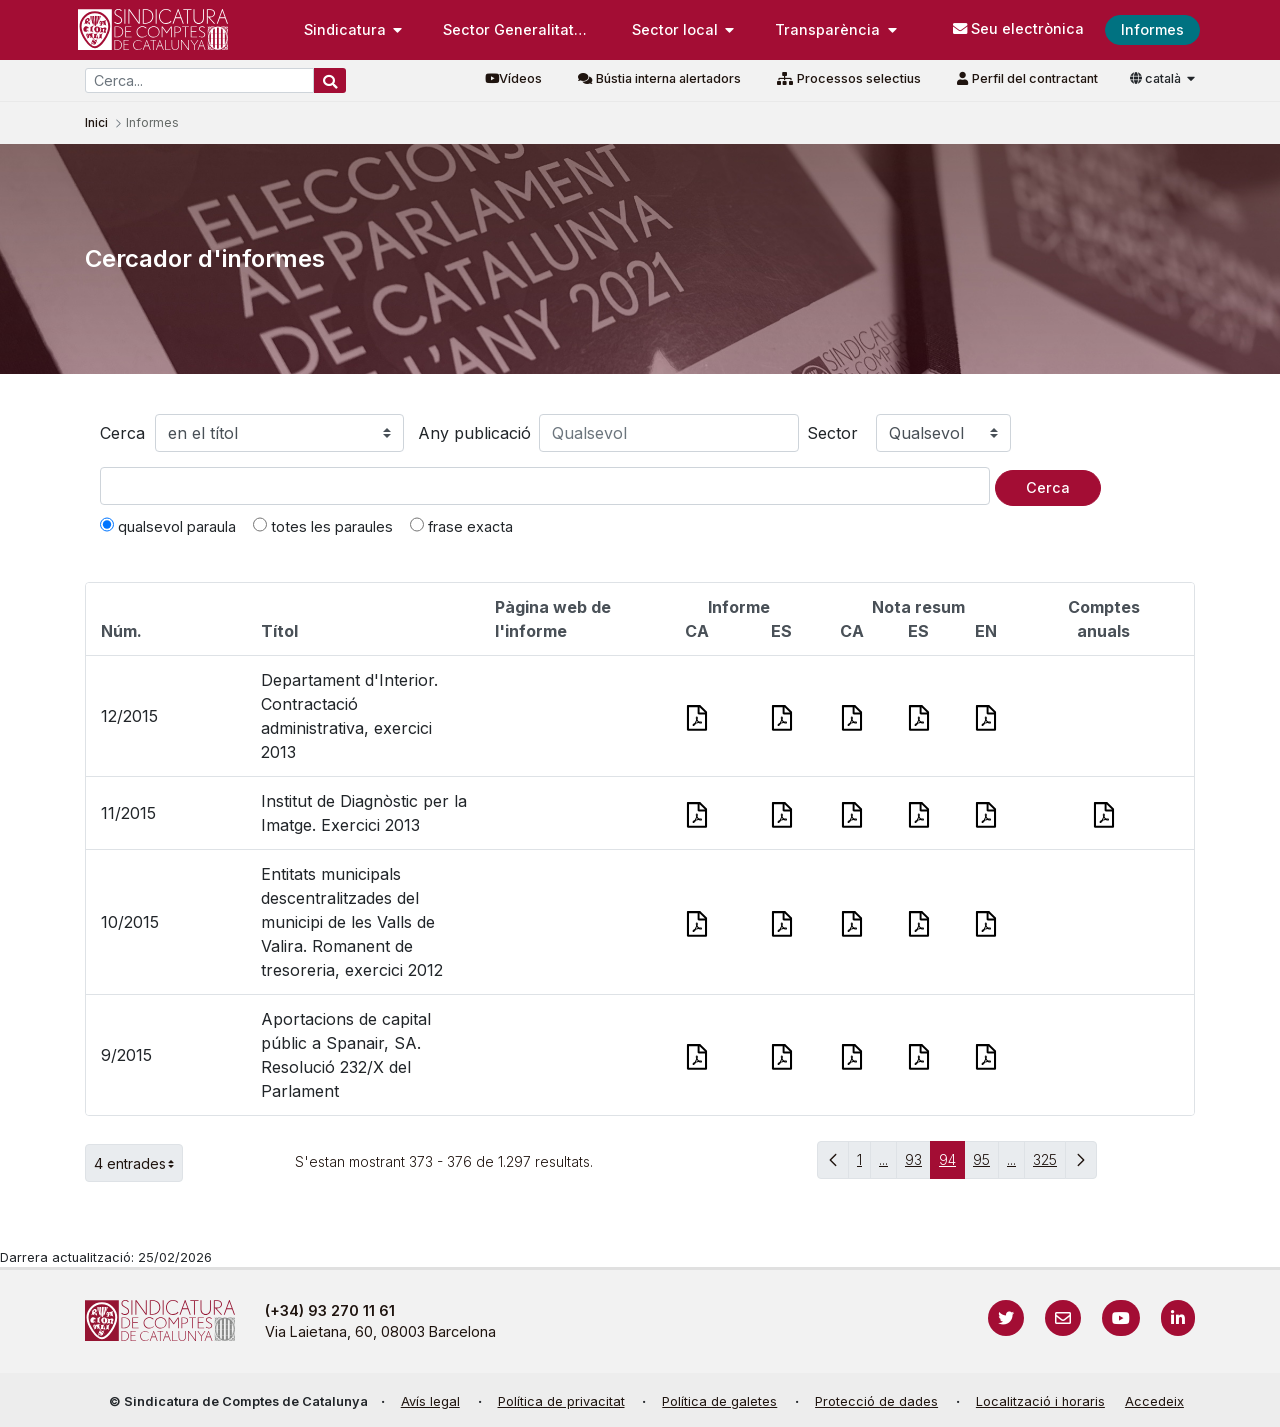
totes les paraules (323, 526)
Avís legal (430, 1401)
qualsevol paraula (168, 526)
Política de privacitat (561, 1401)
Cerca (122, 433)
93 (918, 1164)
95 (986, 1164)
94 (952, 1164)
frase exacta (461, 526)
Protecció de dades (876, 1401)
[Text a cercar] (545, 486)
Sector (832, 433)
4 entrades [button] (138, 1163)
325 (1049, 1164)
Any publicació (474, 433)
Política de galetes (719, 1401)
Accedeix (1154, 1401)
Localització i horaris (1040, 1401)
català (1157, 78)
